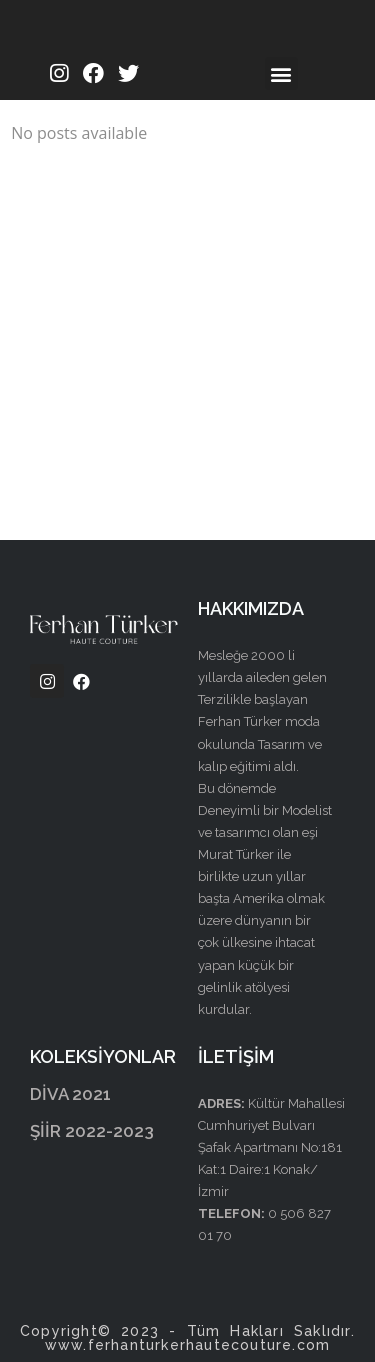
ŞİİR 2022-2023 (92, 1131)
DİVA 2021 (70, 1094)
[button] (281, 73)
